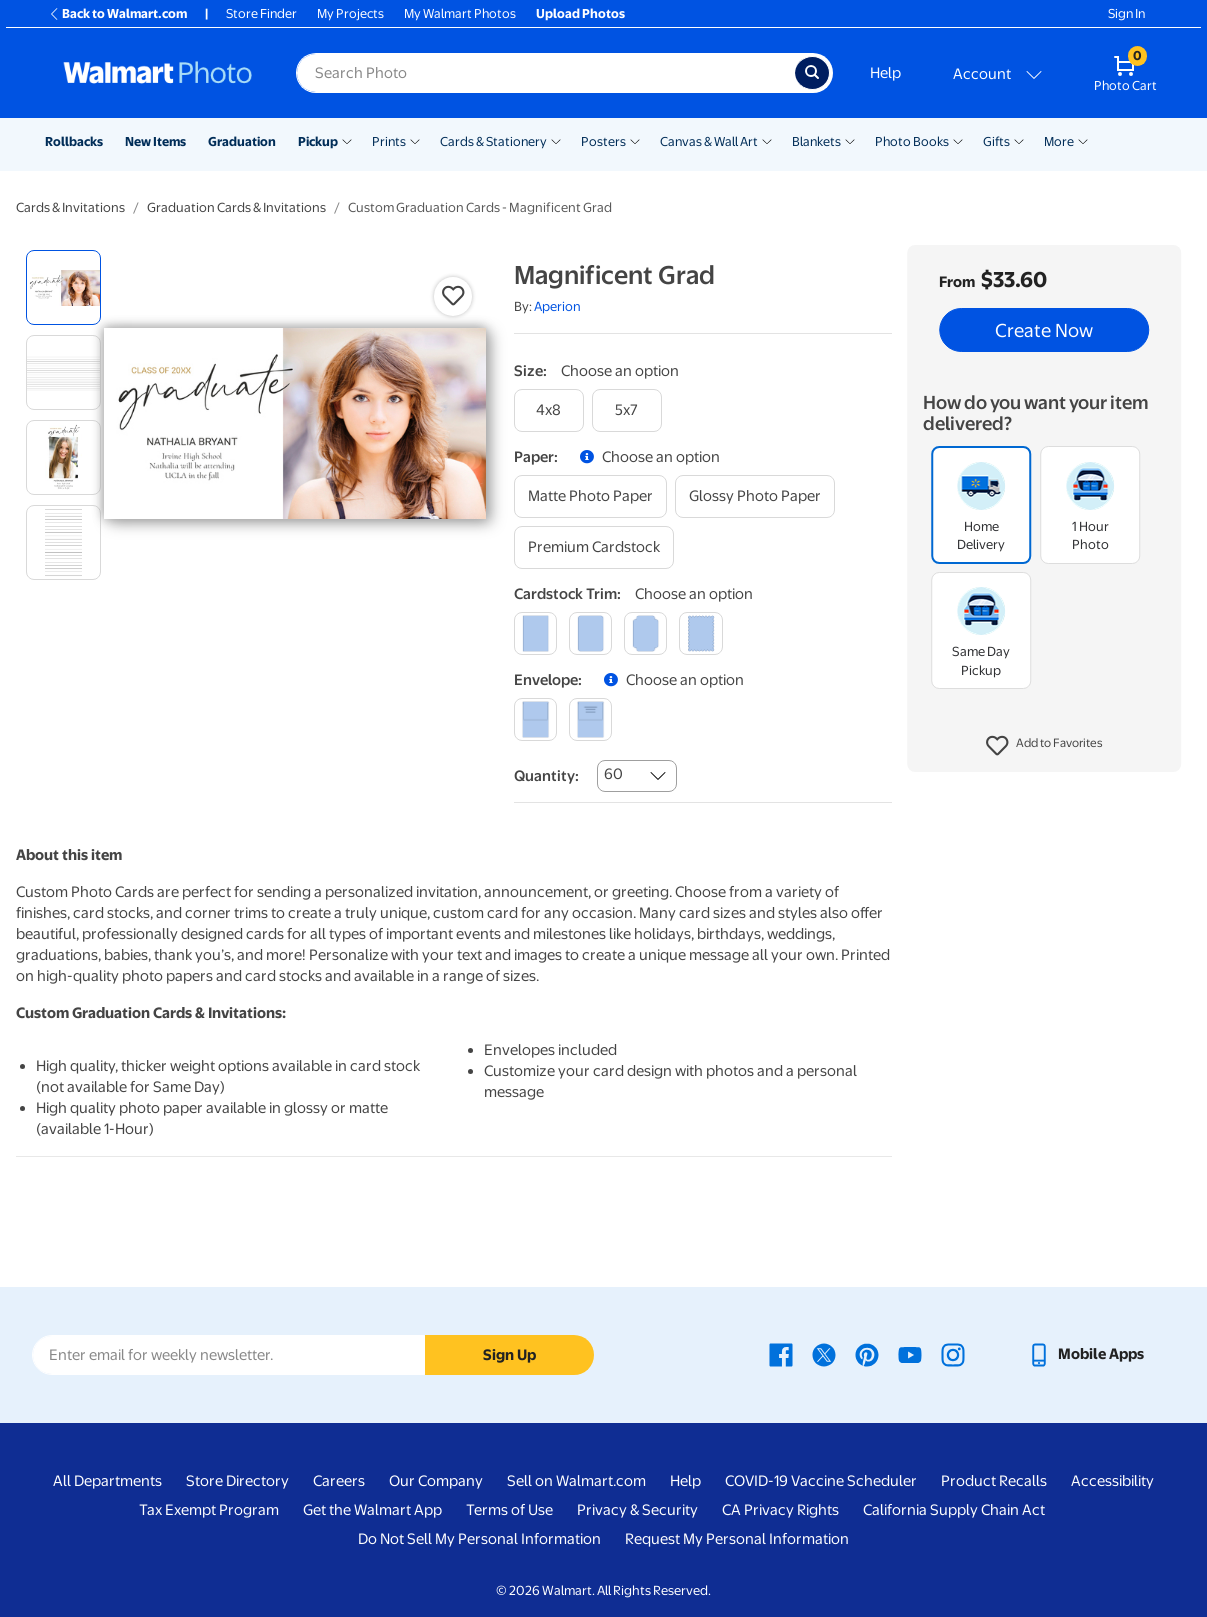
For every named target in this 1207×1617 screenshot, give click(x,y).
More (1059, 141)
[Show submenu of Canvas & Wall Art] (767, 140)
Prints (389, 141)
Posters (603, 141)
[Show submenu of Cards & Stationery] (556, 140)
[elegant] (645, 633)
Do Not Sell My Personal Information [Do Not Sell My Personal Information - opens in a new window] (479, 1539)
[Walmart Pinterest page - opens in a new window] (867, 1354)
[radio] (63, 287)
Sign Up (509, 1355)
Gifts (996, 141)
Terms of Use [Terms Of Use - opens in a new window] (509, 1510)
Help (885, 73)
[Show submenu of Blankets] (850, 140)
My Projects (350, 13)
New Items (155, 141)
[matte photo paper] (590, 496)
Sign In (1126, 13)
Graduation (242, 141)
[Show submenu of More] (1083, 140)
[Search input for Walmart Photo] (545, 73)
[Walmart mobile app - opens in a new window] (1085, 1354)
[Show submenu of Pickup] (347, 140)
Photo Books (912, 141)
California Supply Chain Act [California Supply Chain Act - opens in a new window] (954, 1510)
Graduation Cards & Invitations (236, 207)
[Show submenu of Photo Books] (958, 140)
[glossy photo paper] (755, 496)
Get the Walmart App (372, 1510)
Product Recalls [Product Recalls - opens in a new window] (994, 1481)
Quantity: (546, 776)
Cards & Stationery (493, 141)
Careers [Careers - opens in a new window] (339, 1481)
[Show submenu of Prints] (415, 140)
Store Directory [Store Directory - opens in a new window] (237, 1481)
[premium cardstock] (594, 547)
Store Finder (261, 13)
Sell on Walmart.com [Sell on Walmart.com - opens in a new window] (576, 1481)
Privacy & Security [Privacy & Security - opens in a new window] (637, 1510)
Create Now (1044, 330)
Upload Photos (580, 13)
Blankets (816, 141)
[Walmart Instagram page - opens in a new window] (953, 1354)
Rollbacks (74, 141)
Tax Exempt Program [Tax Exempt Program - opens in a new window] (209, 1510)
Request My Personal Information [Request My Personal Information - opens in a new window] (737, 1539)
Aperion (557, 306)
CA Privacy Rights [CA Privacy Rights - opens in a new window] (780, 1510)
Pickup (318, 141)
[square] (535, 633)
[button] (1044, 746)
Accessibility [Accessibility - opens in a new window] (1112, 1481)
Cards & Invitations (70, 207)
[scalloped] (700, 633)
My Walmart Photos (460, 13)
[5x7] (627, 410)
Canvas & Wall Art (709, 141)
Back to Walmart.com (117, 13)
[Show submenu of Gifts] (1019, 140)
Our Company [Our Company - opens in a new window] (436, 1481)
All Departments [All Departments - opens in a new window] (107, 1481)
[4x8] (549, 410)
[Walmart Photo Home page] (158, 73)
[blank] (535, 719)
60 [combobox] (613, 774)
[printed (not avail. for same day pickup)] (590, 719)
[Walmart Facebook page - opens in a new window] (781, 1354)
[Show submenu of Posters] (635, 140)
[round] (590, 633)
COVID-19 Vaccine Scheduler (821, 1481)
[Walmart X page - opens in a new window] (824, 1354)
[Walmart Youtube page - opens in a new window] (910, 1354)
